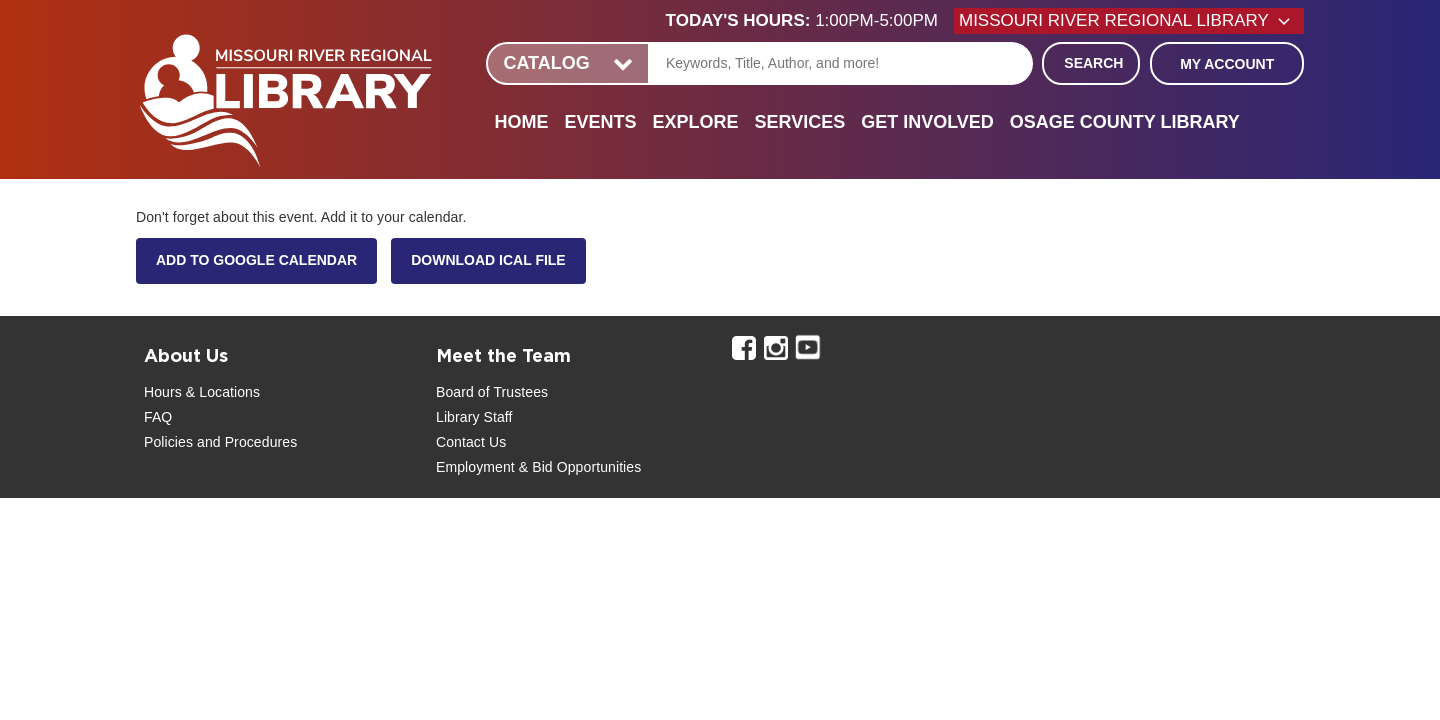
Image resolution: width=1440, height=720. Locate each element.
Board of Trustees (492, 392)
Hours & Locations (202, 392)
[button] (810, 21)
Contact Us (471, 442)
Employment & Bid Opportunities (538, 467)
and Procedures (245, 442)
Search (1093, 63)
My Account (1227, 64)
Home (521, 122)
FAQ (158, 417)
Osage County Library (1125, 122)
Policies (168, 442)
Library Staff (474, 417)
